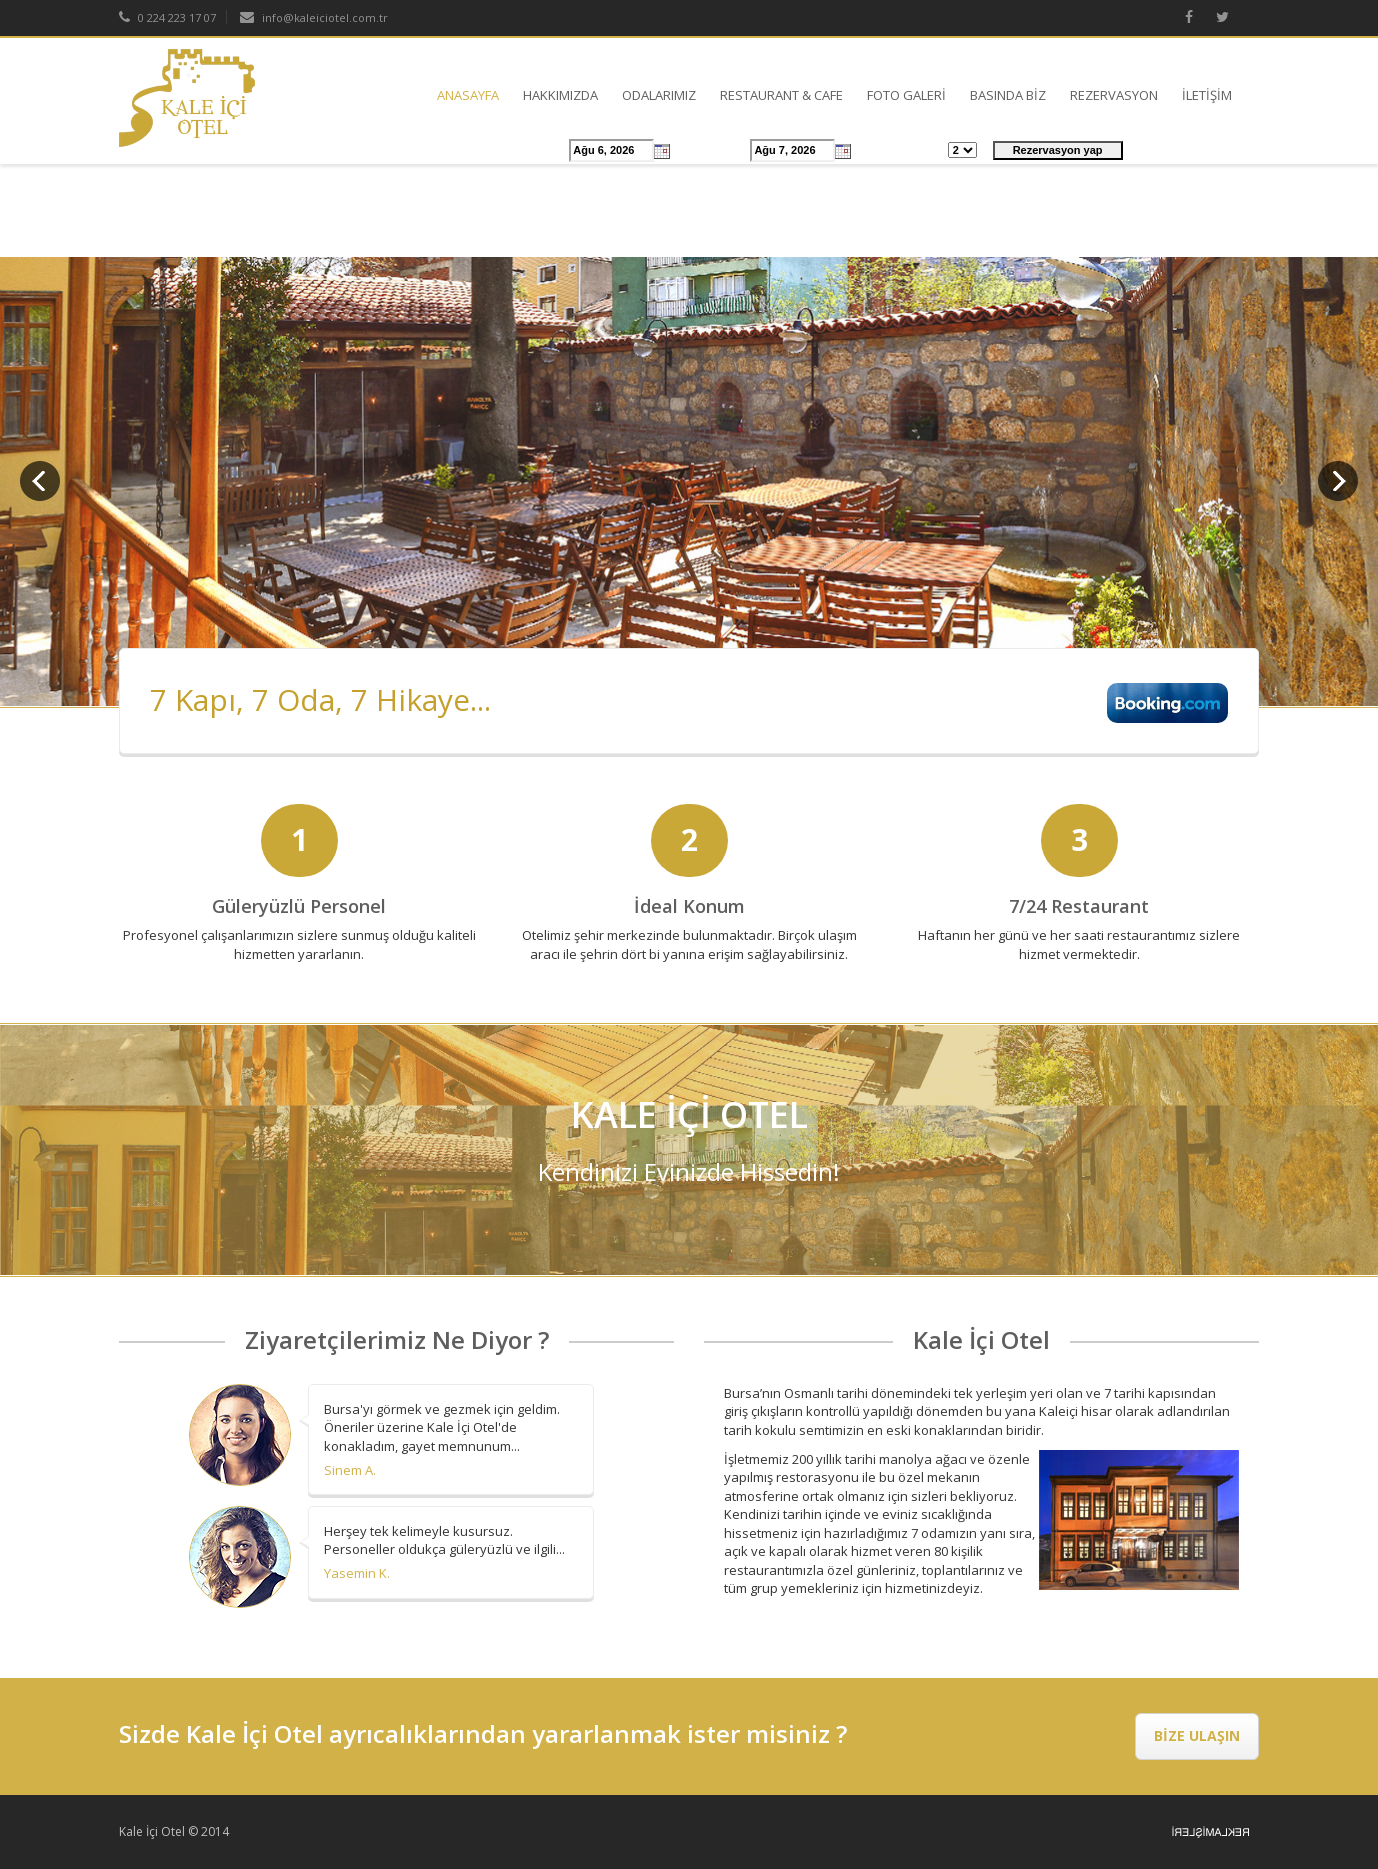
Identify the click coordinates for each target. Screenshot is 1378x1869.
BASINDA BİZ (1008, 95)
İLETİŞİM (1207, 95)
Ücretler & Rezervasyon (409, 151)
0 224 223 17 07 (167, 17)
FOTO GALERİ (906, 95)
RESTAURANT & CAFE (781, 95)
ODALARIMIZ (659, 95)
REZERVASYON (1114, 95)
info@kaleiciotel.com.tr (314, 17)
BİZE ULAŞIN (1197, 1735)
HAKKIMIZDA (560, 95)
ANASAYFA (468, 95)
